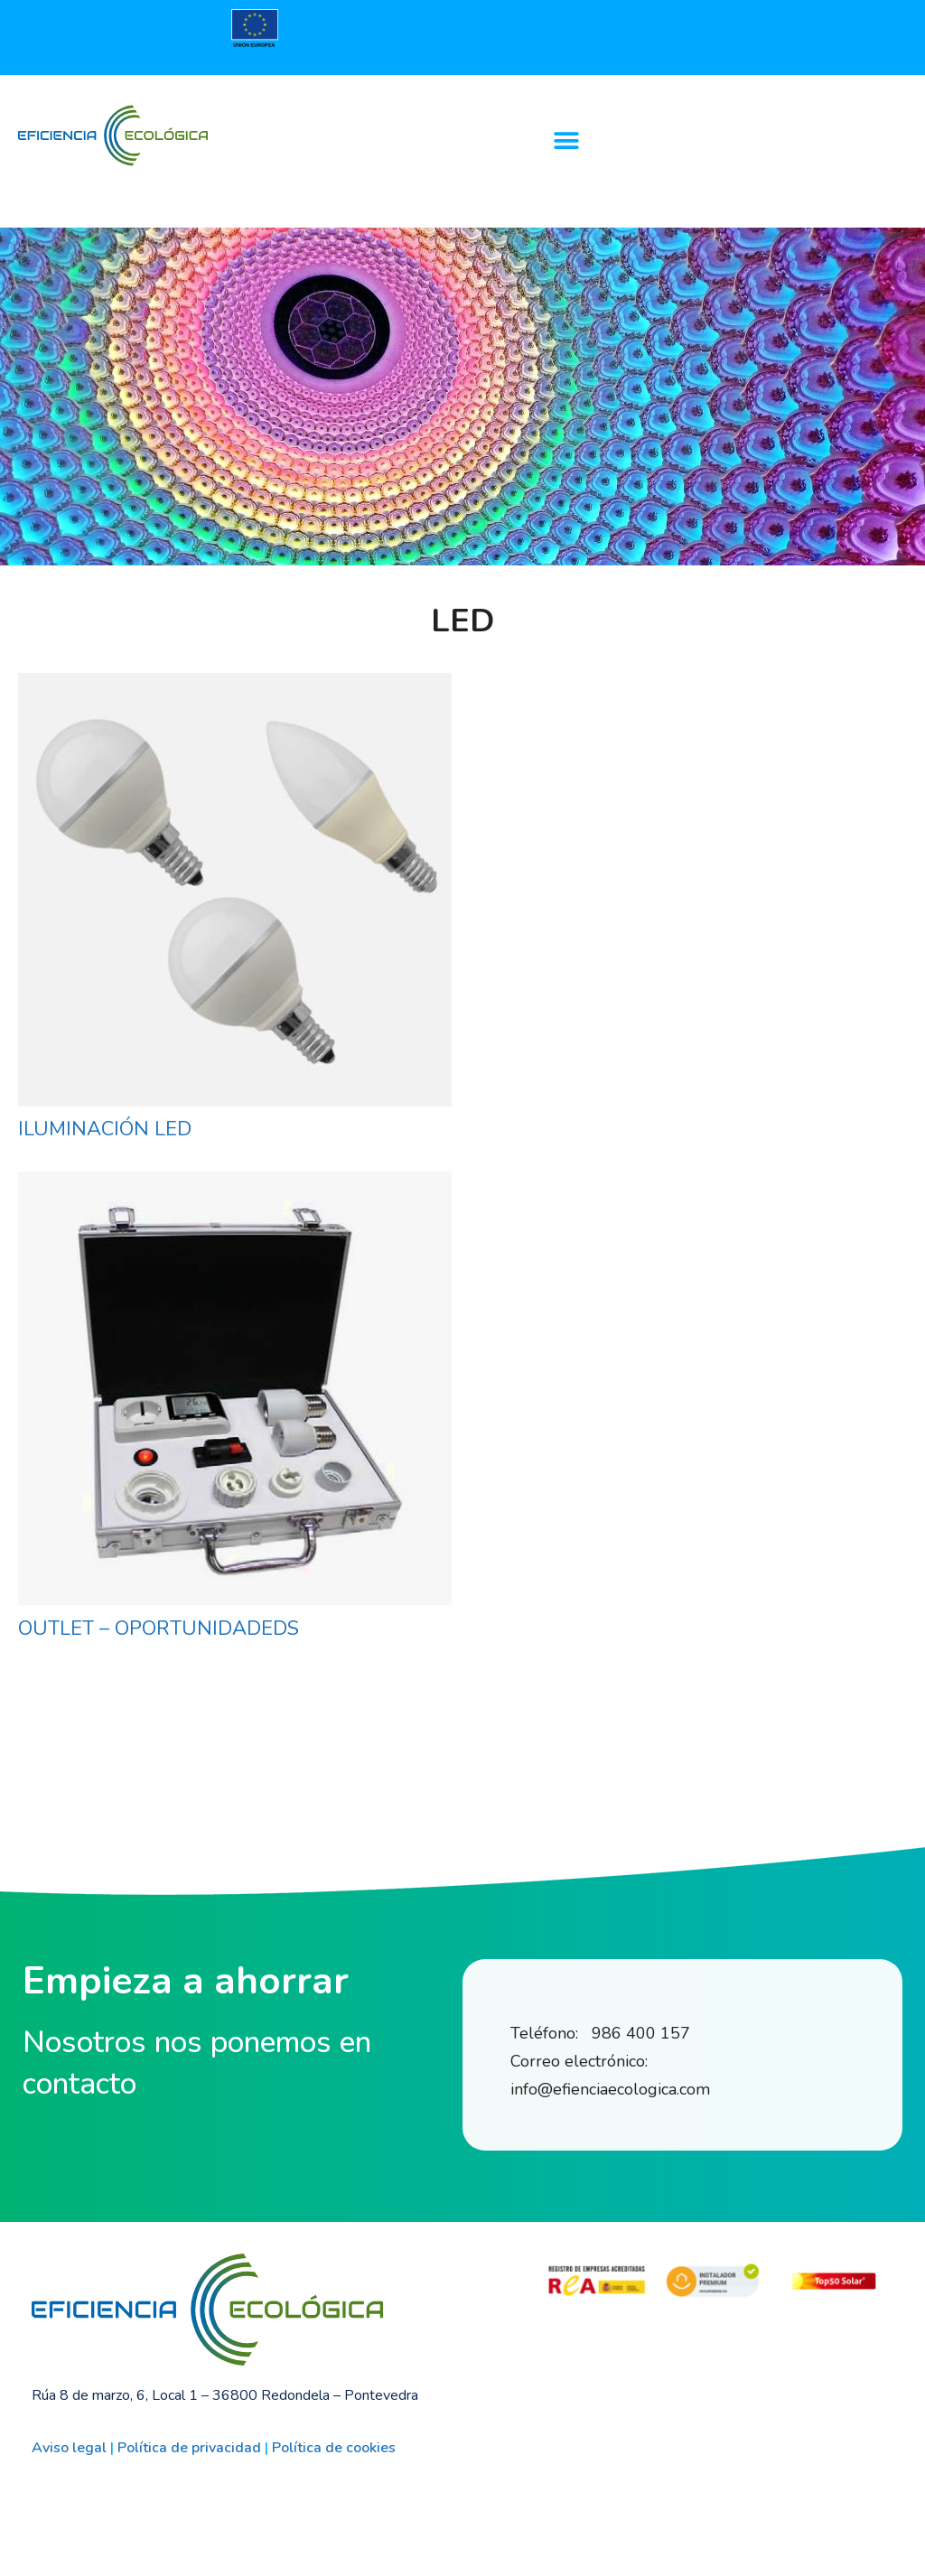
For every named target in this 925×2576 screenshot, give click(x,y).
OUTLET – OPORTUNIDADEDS (158, 1628)
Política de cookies (334, 2448)
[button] (566, 140)
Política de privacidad (189, 2448)
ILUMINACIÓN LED (105, 1129)
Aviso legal (69, 2448)
